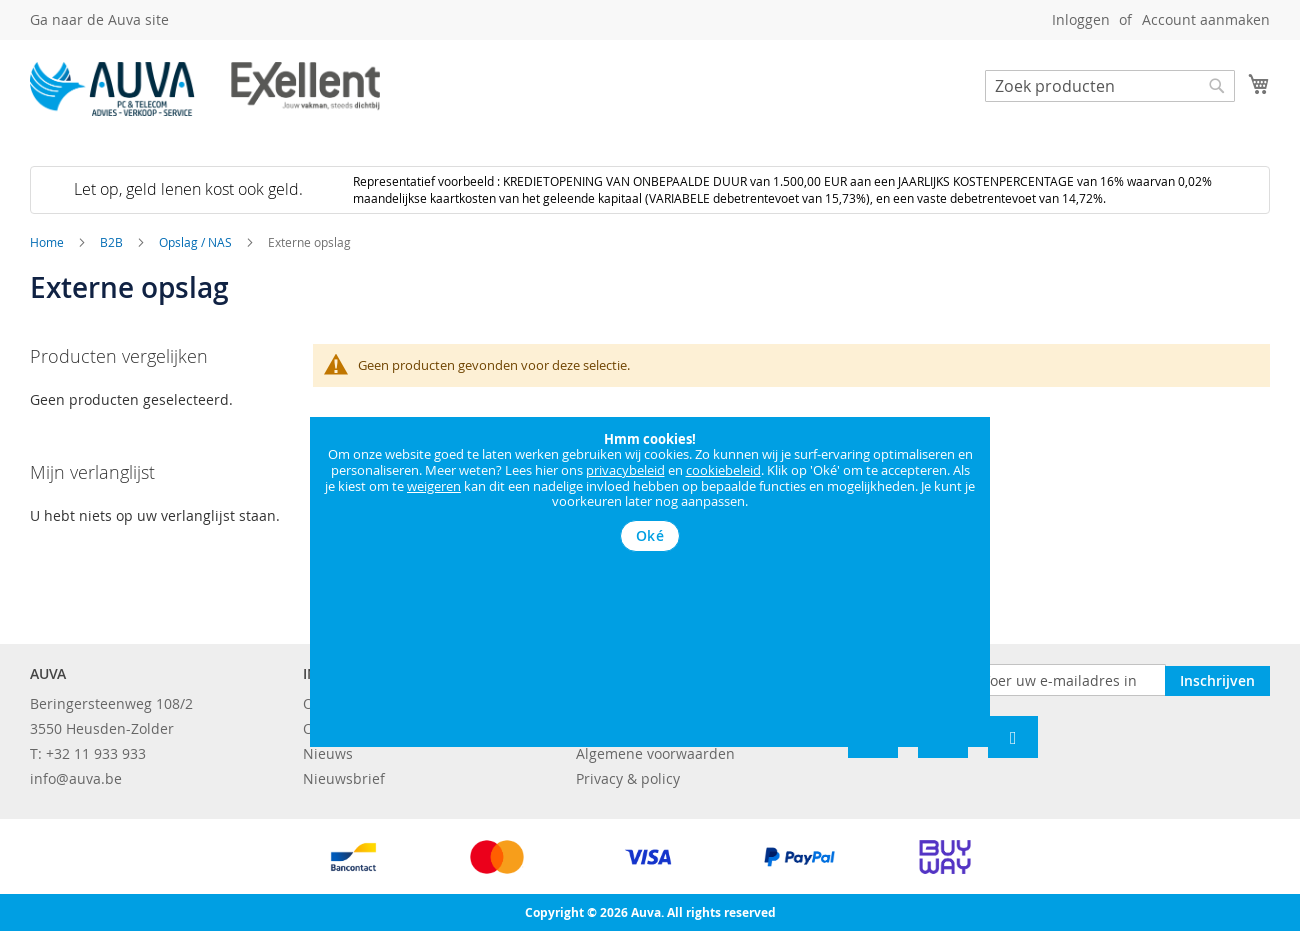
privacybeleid (625, 470)
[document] (650, 492)
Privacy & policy (628, 778)
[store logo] (205, 89)
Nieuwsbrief (344, 778)
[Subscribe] (1217, 679)
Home (48, 242)
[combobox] (1110, 86)
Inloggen (1081, 19)
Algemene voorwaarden (655, 753)
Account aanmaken (1206, 19)
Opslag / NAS (197, 242)
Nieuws (328, 753)
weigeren (434, 486)
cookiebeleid (723, 470)
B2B (113, 242)
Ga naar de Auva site (99, 19)
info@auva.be (76, 778)
